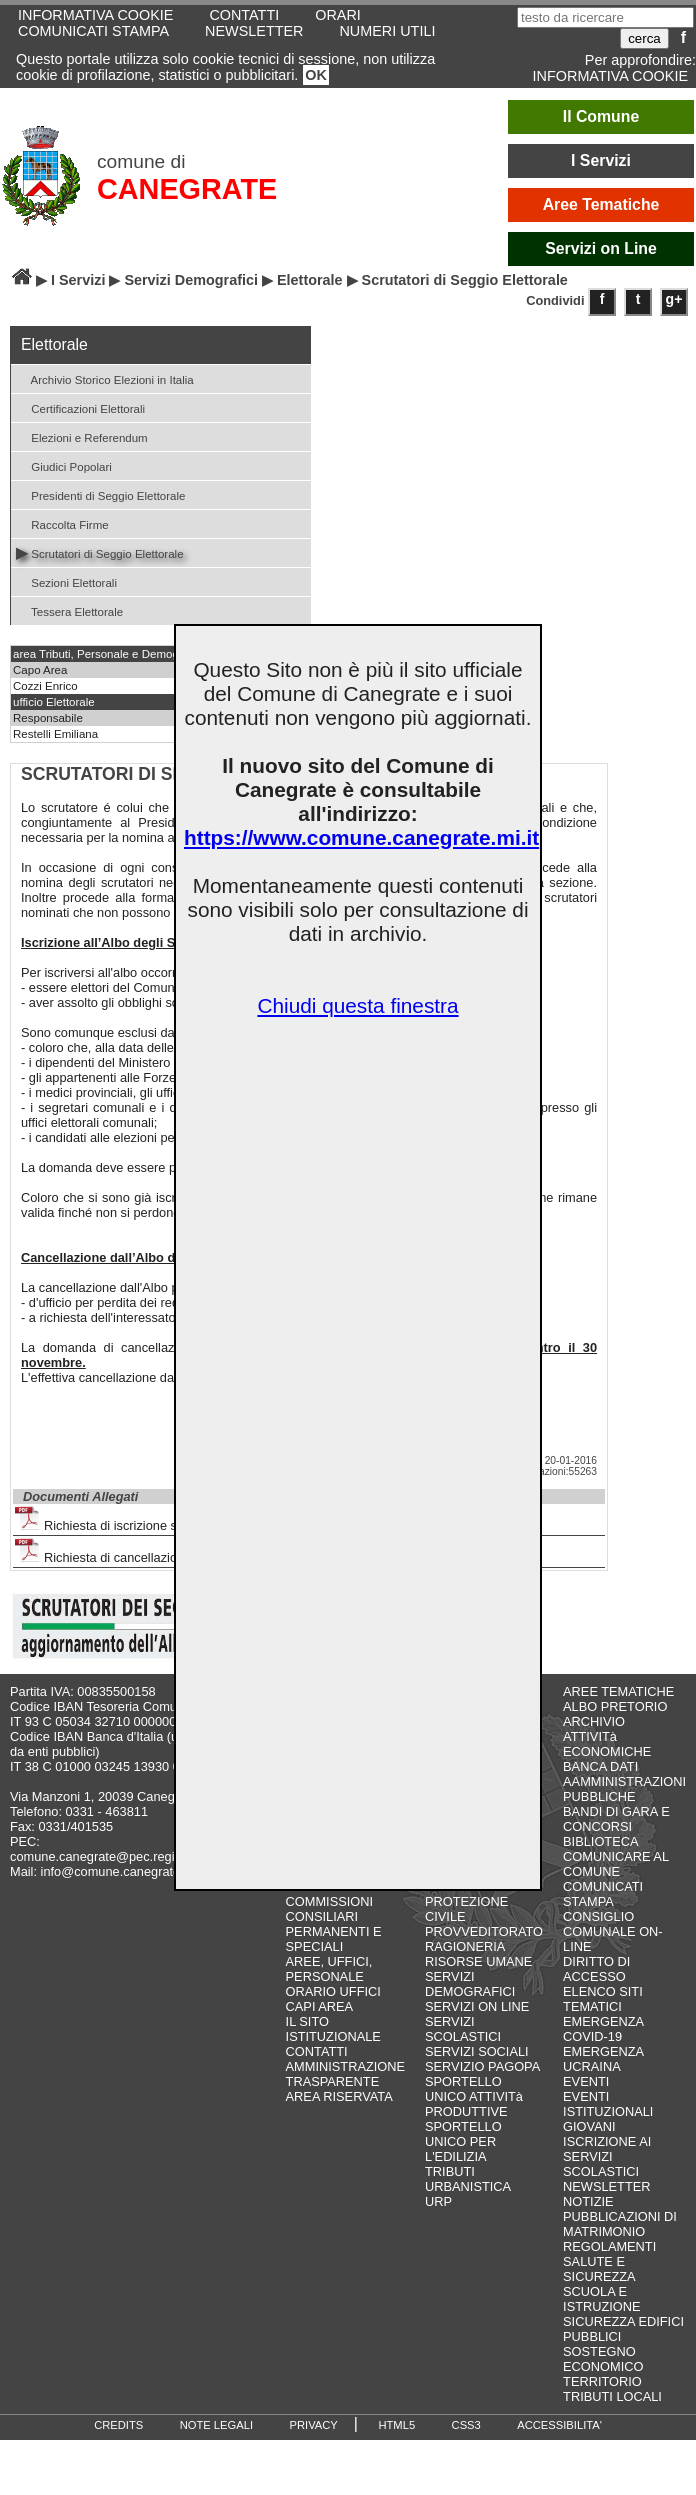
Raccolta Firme (62, 523)
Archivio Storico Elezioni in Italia (105, 378)
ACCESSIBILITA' (559, 2425)
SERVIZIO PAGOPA (482, 2066)
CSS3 (466, 2425)
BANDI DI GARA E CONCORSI (616, 1819)
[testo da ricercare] (605, 17)
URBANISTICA (468, 2186)
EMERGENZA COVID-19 (603, 2029)
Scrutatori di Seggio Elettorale (100, 552)
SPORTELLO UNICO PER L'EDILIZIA (463, 2141)
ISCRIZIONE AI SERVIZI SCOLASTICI (607, 2156)
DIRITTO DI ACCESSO (596, 1969)
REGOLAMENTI (609, 2246)
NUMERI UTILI (387, 31)
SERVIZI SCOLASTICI (463, 2029)
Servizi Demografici (191, 280)
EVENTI (586, 2081)
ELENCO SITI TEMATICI (603, 1999)
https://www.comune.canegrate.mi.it (361, 837)
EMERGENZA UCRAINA (603, 2059)
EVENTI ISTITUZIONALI (608, 2104)
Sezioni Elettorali (66, 581)
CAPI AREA (320, 2006)
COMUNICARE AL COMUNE (615, 1864)
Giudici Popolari (64, 465)
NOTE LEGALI (216, 2425)
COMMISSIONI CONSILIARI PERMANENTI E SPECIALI (334, 1924)
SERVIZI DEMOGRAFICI (470, 1984)
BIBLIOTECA (600, 1841)
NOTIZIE (588, 2201)
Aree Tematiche (601, 204)
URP (438, 2201)
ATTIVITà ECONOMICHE (607, 1744)
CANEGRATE (187, 189)
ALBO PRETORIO (615, 1706)
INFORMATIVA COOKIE (610, 76)
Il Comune (601, 116)
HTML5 (396, 2425)
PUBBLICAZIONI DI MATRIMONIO (620, 2224)
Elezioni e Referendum (82, 436)
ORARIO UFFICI (333, 1991)
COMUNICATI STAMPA (93, 31)
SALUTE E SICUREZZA (599, 2269)
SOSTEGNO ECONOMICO (603, 2359)
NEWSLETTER (254, 31)
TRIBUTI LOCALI (612, 2396)
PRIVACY (314, 2425)
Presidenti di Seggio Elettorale (100, 494)
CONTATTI (317, 2051)
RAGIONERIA (465, 1946)
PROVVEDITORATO (484, 1931)
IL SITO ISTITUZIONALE (333, 2029)
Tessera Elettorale (69, 610)
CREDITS (118, 2425)
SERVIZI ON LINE (477, 2006)
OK (316, 75)
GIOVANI (589, 2126)
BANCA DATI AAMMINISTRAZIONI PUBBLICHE (624, 1781)
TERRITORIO (602, 2381)
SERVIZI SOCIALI (477, 2051)
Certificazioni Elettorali (80, 407)
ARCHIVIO (594, 1721)
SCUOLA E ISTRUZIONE (602, 2299)
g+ (674, 299)
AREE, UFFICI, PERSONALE (329, 1969)
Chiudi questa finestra (357, 1005)
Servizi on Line (601, 248)
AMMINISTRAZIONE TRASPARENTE (345, 2074)
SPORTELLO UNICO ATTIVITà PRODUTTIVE (474, 2096)
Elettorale (310, 280)
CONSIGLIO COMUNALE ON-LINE (613, 1931)
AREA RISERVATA (339, 2096)
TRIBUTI (450, 2171)
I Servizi (601, 160)
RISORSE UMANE (478, 1961)
